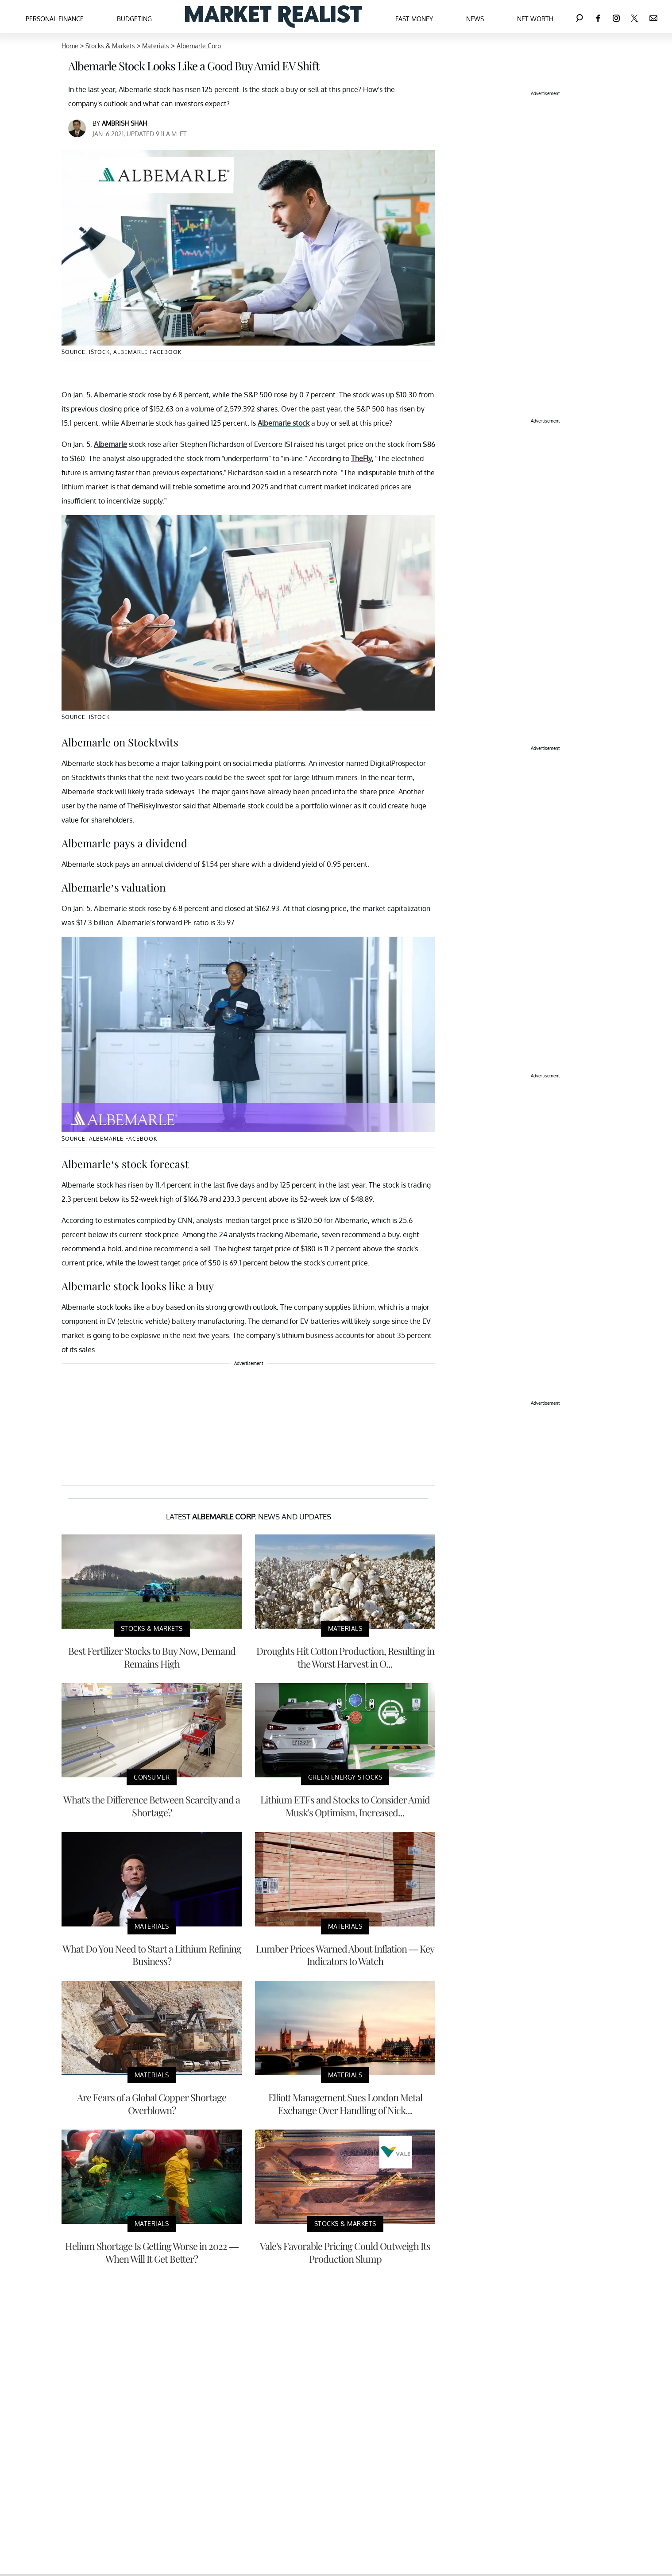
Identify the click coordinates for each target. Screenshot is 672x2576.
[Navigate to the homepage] (273, 16)
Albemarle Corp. (199, 46)
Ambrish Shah (124, 123)
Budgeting (134, 19)
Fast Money (414, 19)
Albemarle (110, 444)
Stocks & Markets (110, 46)
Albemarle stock (283, 423)
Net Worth (535, 19)
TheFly (361, 458)
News (475, 19)
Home (70, 46)
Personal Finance (55, 19)
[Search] (579, 16)
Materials (155, 46)
